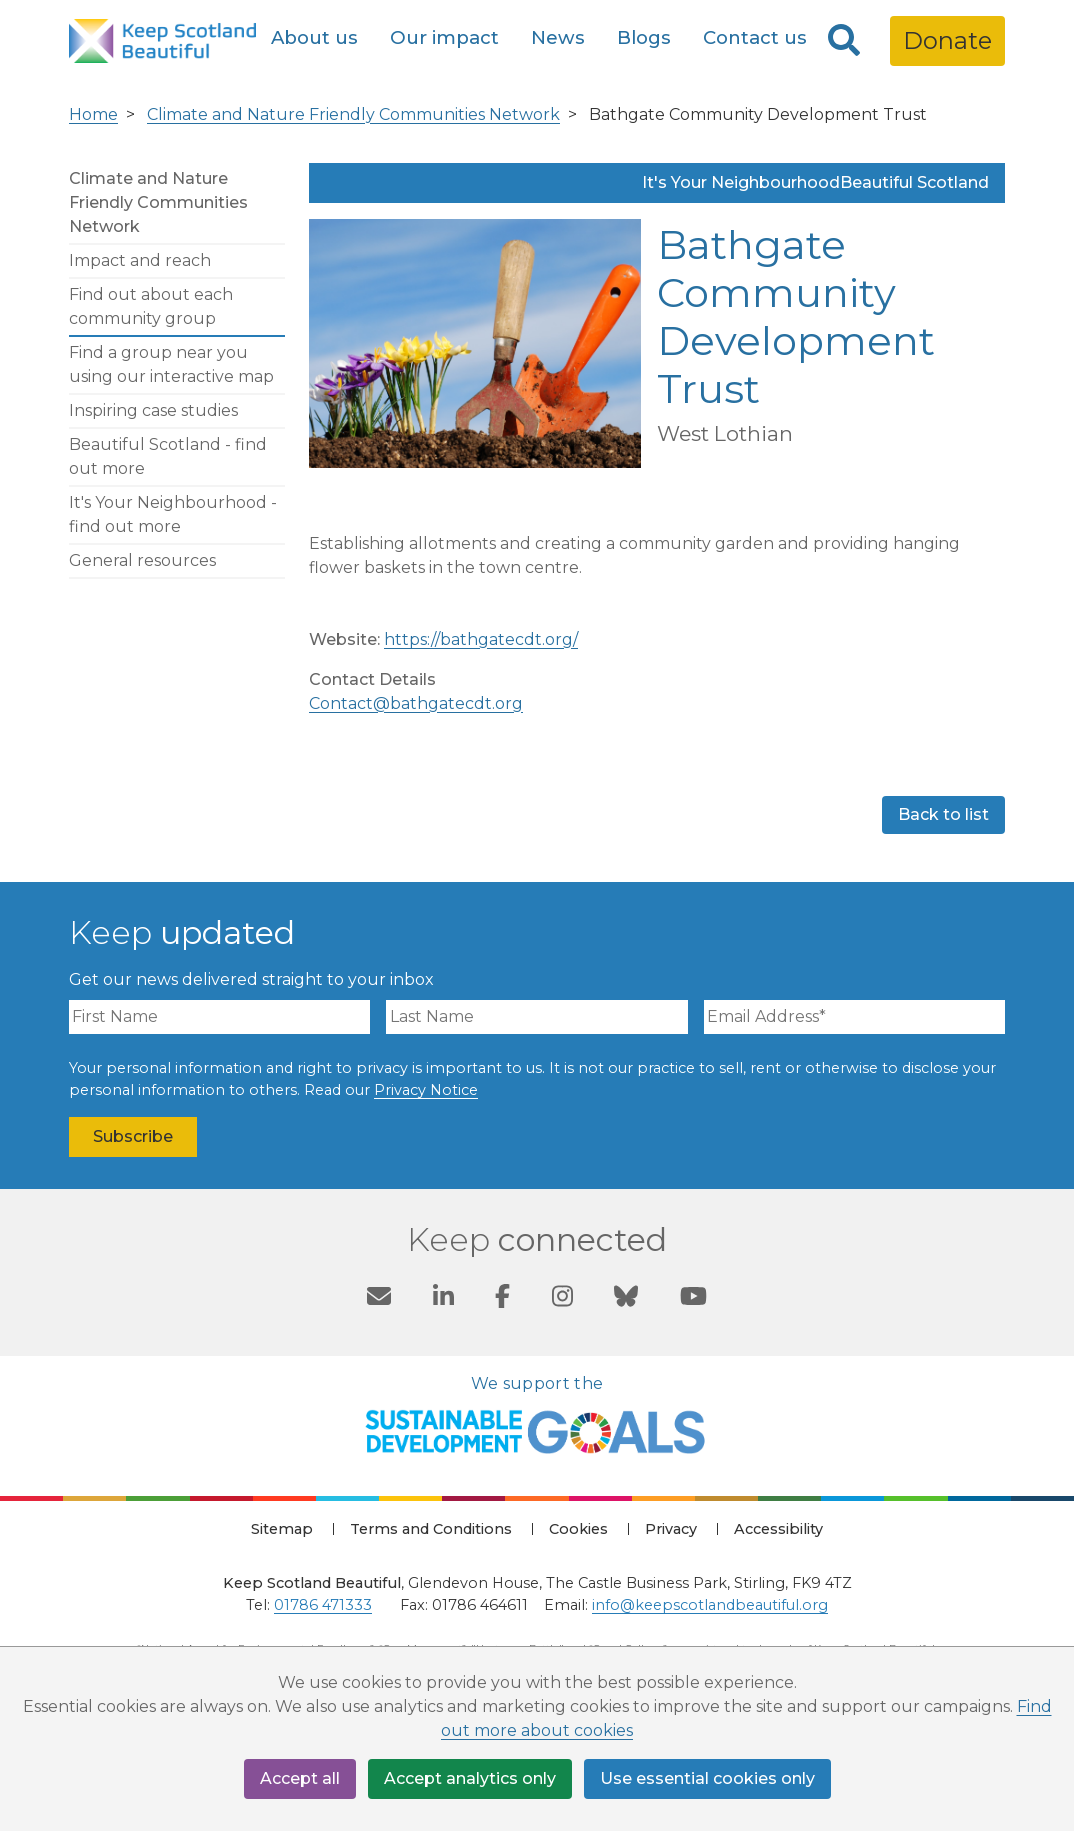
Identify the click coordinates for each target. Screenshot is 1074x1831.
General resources (142, 560)
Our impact (444, 37)
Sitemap (282, 1529)
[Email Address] (854, 1017)
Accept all (300, 1778)
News (558, 37)
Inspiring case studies (153, 410)
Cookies (578, 1529)
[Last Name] (536, 1017)
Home (93, 114)
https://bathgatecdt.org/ (481, 639)
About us (314, 37)
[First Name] (219, 1017)
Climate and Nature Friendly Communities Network (353, 114)
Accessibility (778, 1529)
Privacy (671, 1529)
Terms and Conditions (431, 1529)
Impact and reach (140, 260)
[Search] (844, 41)
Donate (947, 40)
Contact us (755, 37)
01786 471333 (323, 1605)
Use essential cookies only (707, 1778)
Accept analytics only (470, 1778)
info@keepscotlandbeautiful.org (710, 1605)
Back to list (943, 814)
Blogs (644, 37)
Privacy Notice (426, 1090)
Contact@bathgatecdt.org (416, 703)
